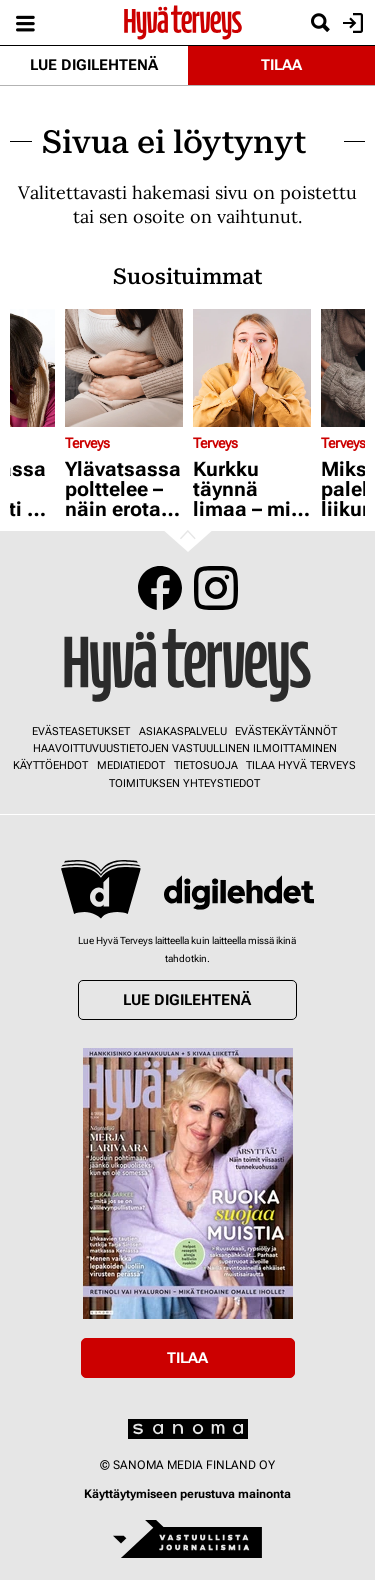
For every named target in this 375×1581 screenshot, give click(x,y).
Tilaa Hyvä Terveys (301, 765)
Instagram (216, 588)
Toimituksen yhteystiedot (184, 783)
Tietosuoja (206, 765)
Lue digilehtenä (94, 65)
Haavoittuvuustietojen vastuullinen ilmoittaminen (185, 748)
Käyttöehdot (50, 765)
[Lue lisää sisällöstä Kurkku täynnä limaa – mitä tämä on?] (252, 368)
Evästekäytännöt (286, 731)
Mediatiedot (131, 765)
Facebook (160, 588)
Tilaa (281, 65)
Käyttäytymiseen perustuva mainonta (187, 1494)
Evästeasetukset (81, 731)
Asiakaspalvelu (183, 731)
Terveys (87, 443)
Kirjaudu (350, 23)
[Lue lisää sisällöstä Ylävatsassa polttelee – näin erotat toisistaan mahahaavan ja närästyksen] (124, 368)
